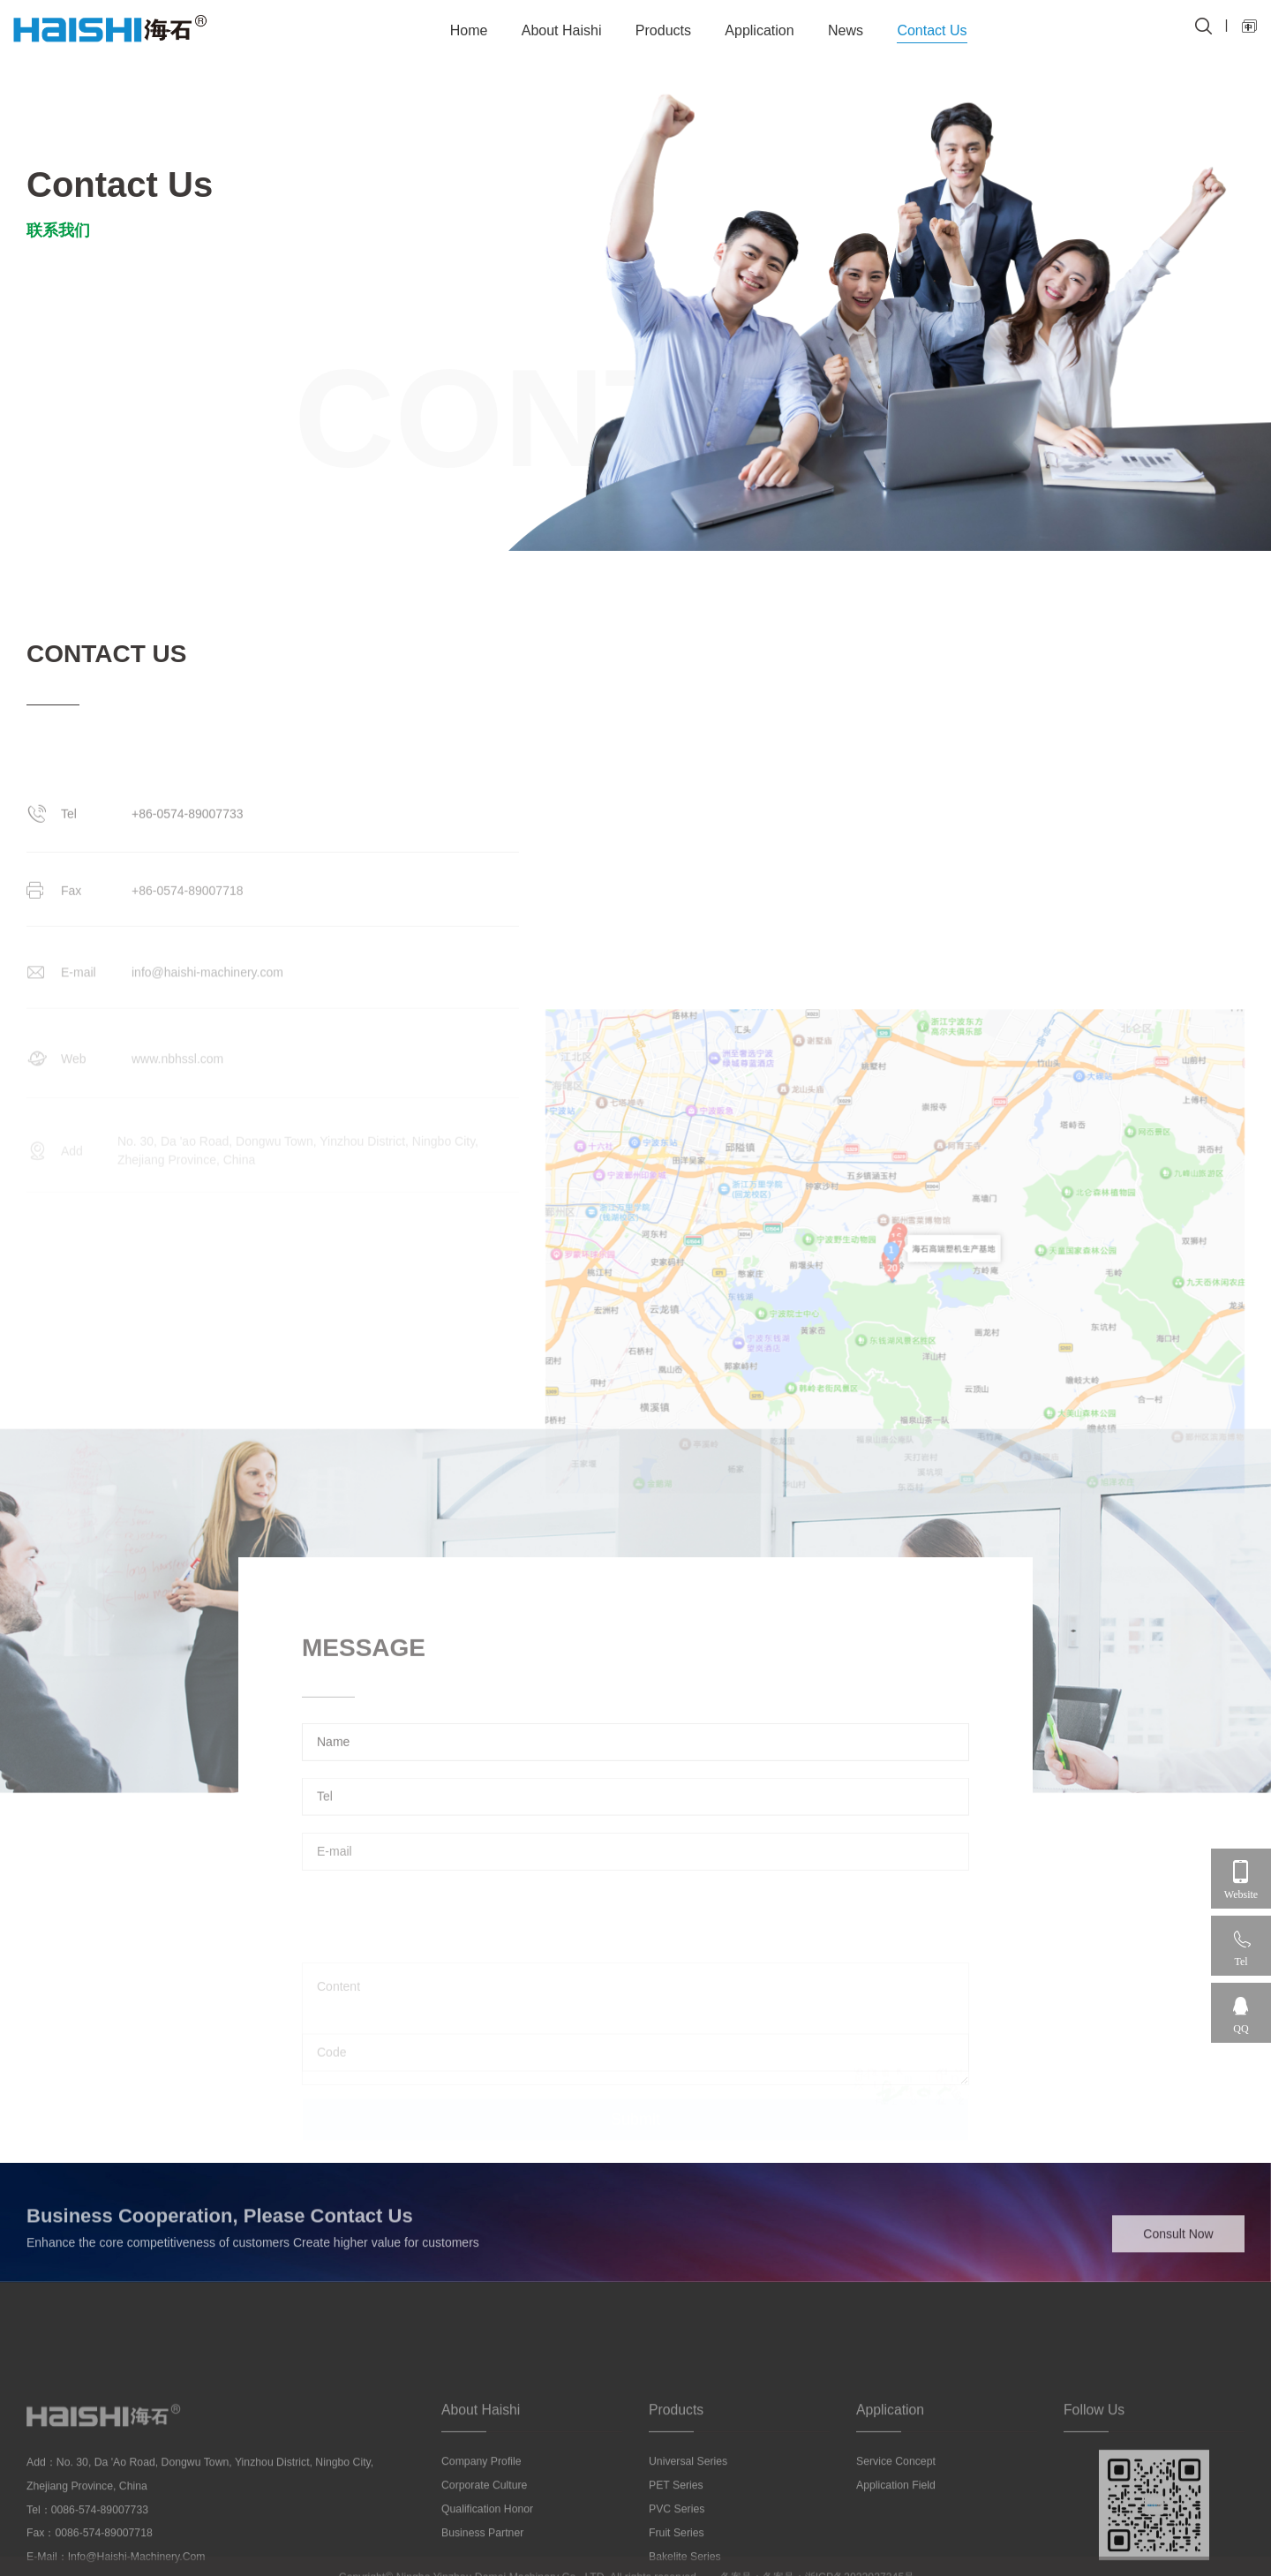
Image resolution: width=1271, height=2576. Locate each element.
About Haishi (562, 30)
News (845, 30)
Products (663, 30)
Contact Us (931, 30)
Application (759, 30)
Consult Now (1178, 2254)
